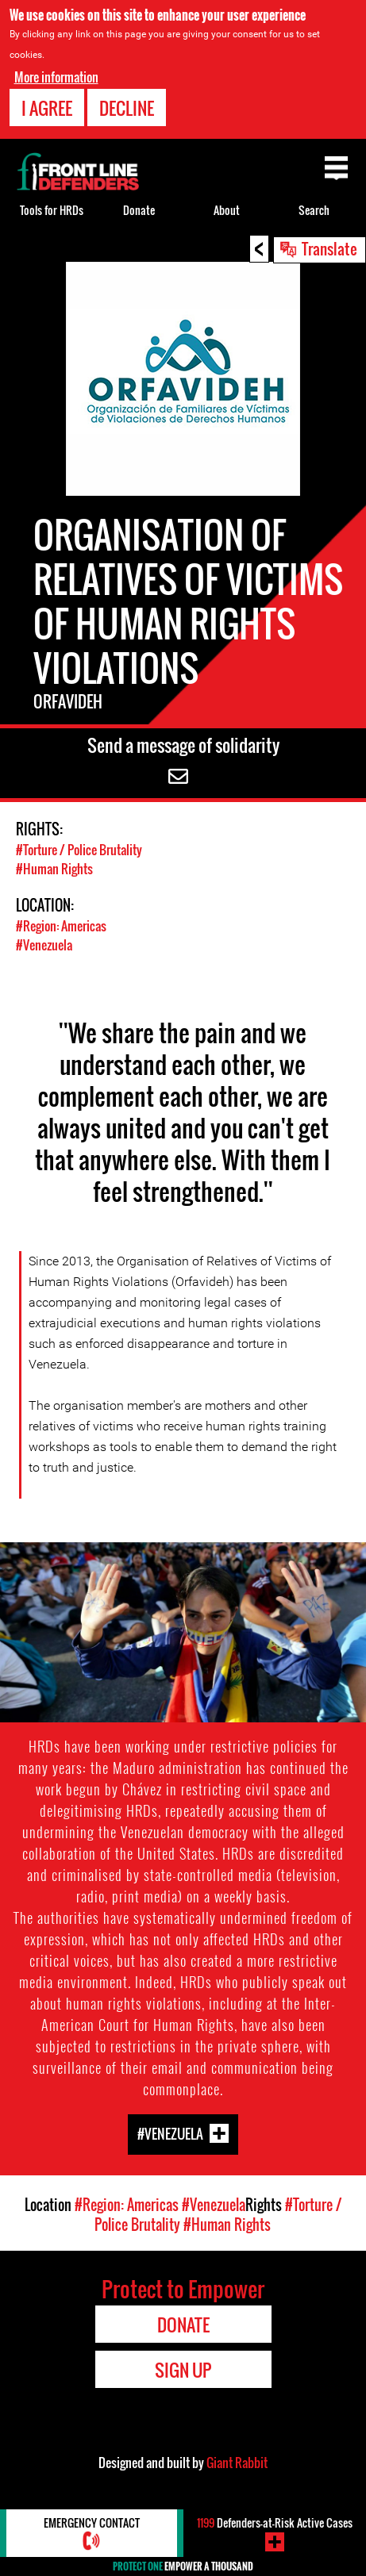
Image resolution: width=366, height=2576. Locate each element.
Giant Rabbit (237, 2462)
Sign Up (183, 2369)
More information (56, 76)
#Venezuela (44, 944)
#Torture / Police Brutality (79, 849)
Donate (139, 210)
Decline (126, 108)
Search (314, 210)
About (227, 210)
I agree (46, 108)
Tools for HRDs (51, 210)
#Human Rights (54, 868)
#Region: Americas (61, 925)
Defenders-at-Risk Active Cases (275, 2522)
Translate (329, 248)
